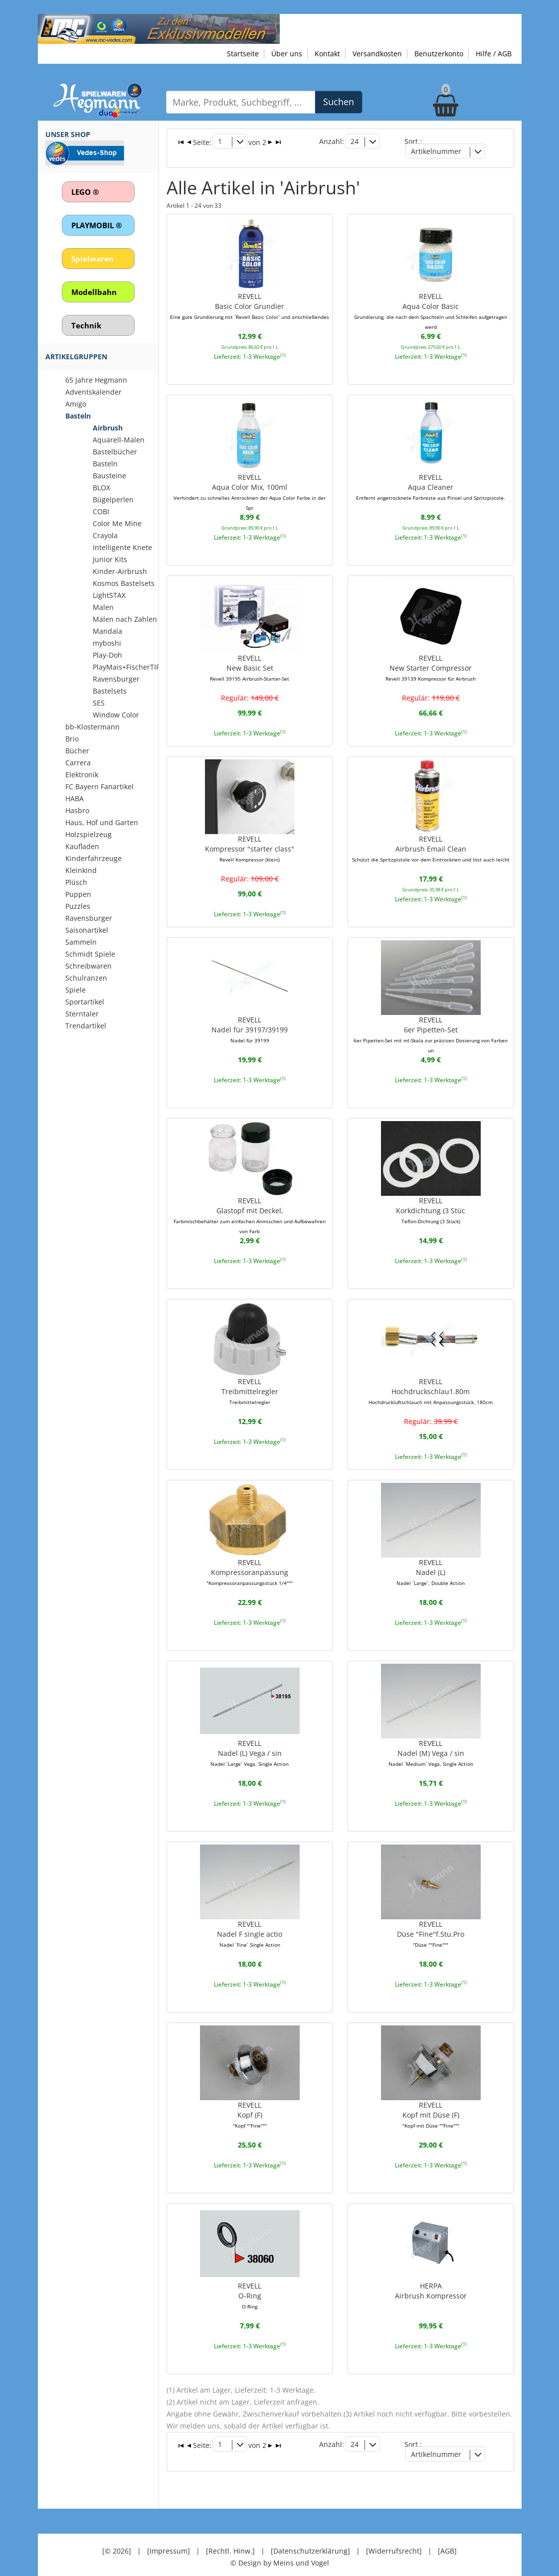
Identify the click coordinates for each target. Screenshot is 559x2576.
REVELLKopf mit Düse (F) (430, 2104)
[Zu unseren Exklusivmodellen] (159, 28)
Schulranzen (86, 978)
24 (355, 140)
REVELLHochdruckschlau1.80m (431, 1383)
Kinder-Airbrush (120, 571)
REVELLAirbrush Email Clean (431, 842)
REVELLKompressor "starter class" (249, 842)
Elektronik (81, 774)
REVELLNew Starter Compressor (430, 661)
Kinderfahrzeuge (93, 858)
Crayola (105, 535)
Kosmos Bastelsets (124, 583)
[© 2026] (116, 2536)
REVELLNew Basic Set (249, 661)
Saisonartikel (86, 930)
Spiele (75, 990)
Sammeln (81, 942)
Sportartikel (84, 1001)
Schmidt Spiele (90, 954)
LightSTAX (109, 595)
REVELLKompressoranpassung (249, 1563)
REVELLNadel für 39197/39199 (249, 1022)
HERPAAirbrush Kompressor (431, 2280)
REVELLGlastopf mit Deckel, (250, 1207)
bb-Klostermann (92, 726)
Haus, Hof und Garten (101, 822)
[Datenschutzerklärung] (310, 2536)
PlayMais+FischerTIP (126, 667)
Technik (86, 325)
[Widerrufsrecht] (394, 2536)
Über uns (286, 53)
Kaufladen (82, 846)
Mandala (107, 631)
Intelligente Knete (122, 547)
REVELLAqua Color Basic (430, 305)
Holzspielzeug (88, 834)
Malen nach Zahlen (125, 619)
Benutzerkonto (438, 53)
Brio (72, 738)
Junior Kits (110, 559)
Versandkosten (377, 53)
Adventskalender (93, 392)
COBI (101, 511)
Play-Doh (107, 655)
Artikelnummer (436, 150)
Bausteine (109, 475)
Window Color (116, 714)
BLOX (101, 487)
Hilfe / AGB (494, 53)
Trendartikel (85, 1025)
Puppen (78, 894)
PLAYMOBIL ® (96, 225)
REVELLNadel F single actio (249, 1924)
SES (99, 703)
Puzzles (77, 906)
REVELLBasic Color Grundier (249, 300)
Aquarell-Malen (119, 439)
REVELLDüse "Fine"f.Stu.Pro (430, 1924)
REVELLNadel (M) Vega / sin (430, 1743)
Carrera (78, 762)
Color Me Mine (117, 523)
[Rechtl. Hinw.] (230, 2536)
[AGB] (447, 2536)
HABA (74, 798)
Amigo (75, 404)
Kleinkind (81, 870)
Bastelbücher (115, 451)
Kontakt (327, 53)
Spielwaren (92, 259)
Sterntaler (82, 1013)
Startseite (243, 53)
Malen (103, 607)
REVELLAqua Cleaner (430, 481)
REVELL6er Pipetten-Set (431, 1027)
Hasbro (77, 810)
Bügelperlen (113, 499)
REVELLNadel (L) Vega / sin (249, 1743)
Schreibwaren (88, 966)
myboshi (107, 643)
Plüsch (76, 882)
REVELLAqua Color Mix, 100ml (249, 481)
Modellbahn (94, 292)
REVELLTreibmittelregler (249, 1383)
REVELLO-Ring (249, 2285)
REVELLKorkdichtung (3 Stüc (430, 1202)
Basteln (78, 416)
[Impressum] (168, 2536)
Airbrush (108, 427)
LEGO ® (85, 192)
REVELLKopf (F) (250, 2104)
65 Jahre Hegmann (96, 380)
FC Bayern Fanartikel (99, 786)
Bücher (77, 750)
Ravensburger (88, 918)
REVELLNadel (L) (430, 1563)
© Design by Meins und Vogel (279, 2548)
